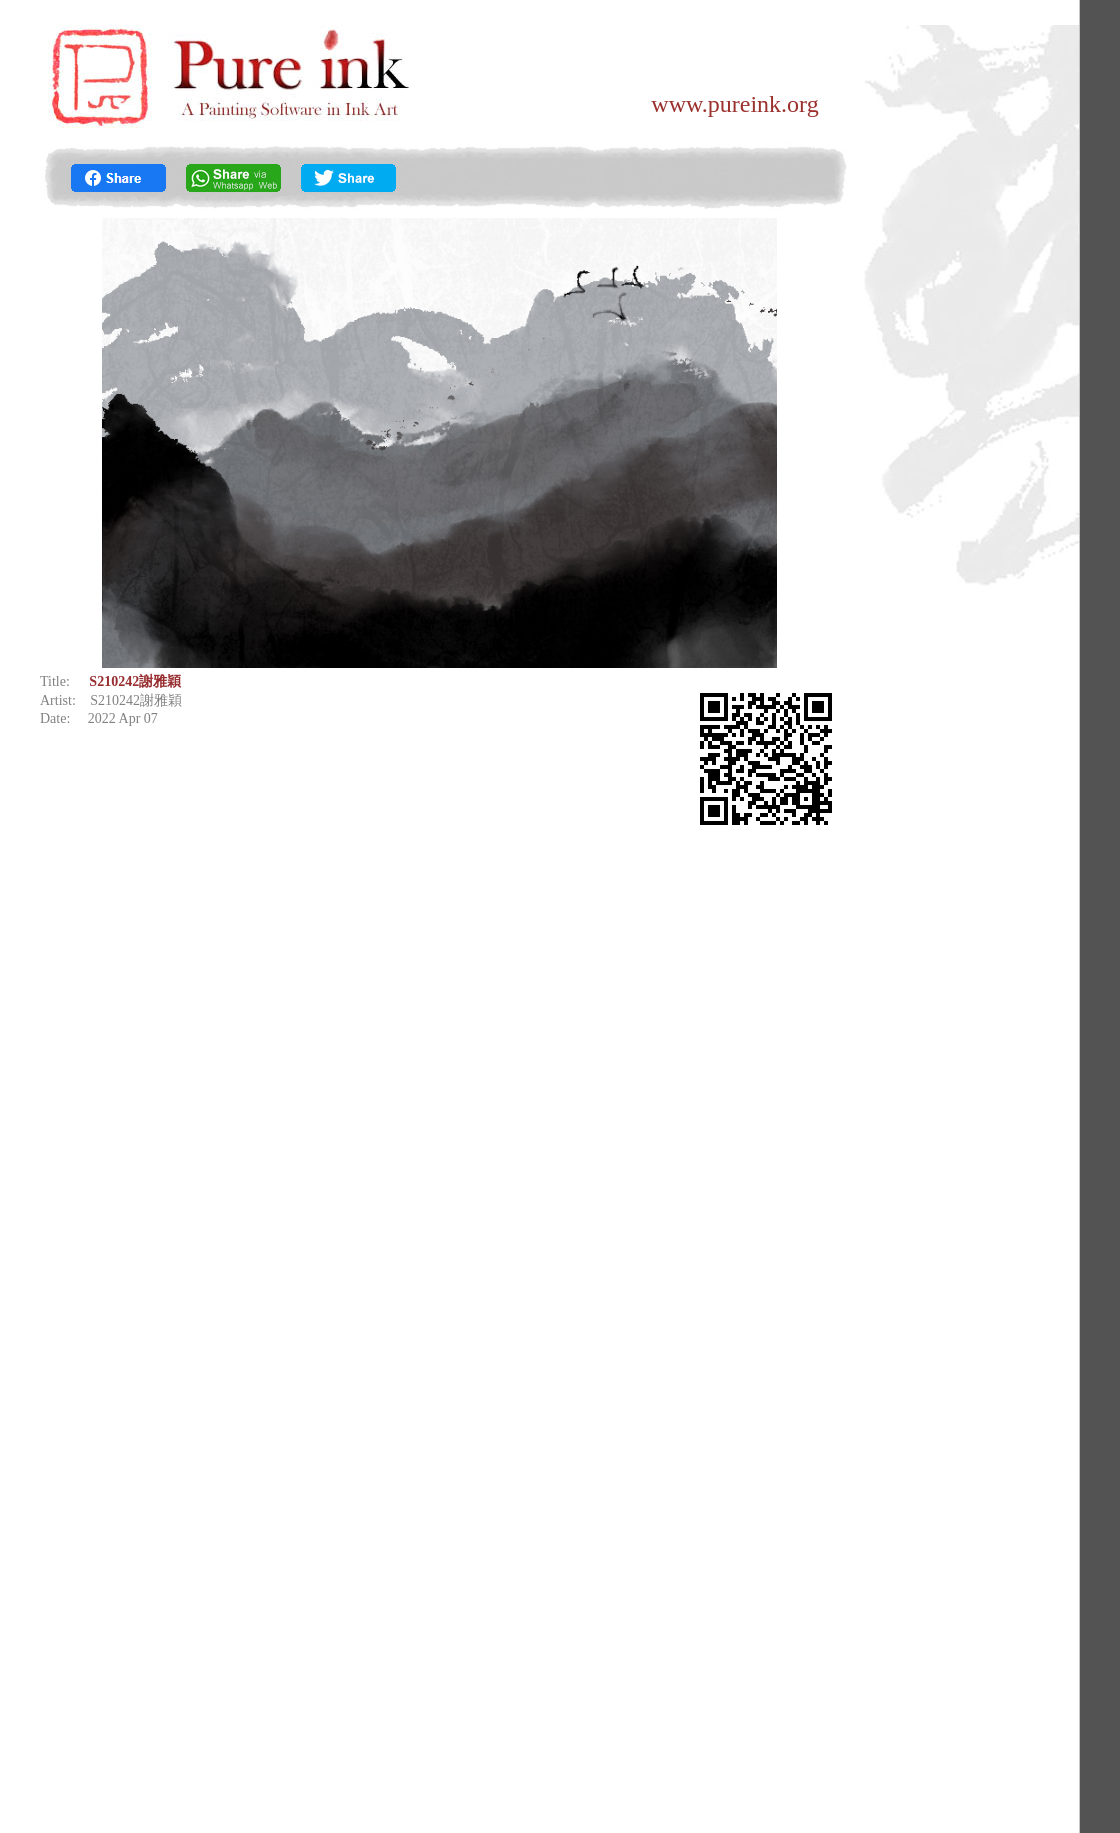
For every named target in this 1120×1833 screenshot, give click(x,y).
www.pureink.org (734, 104)
